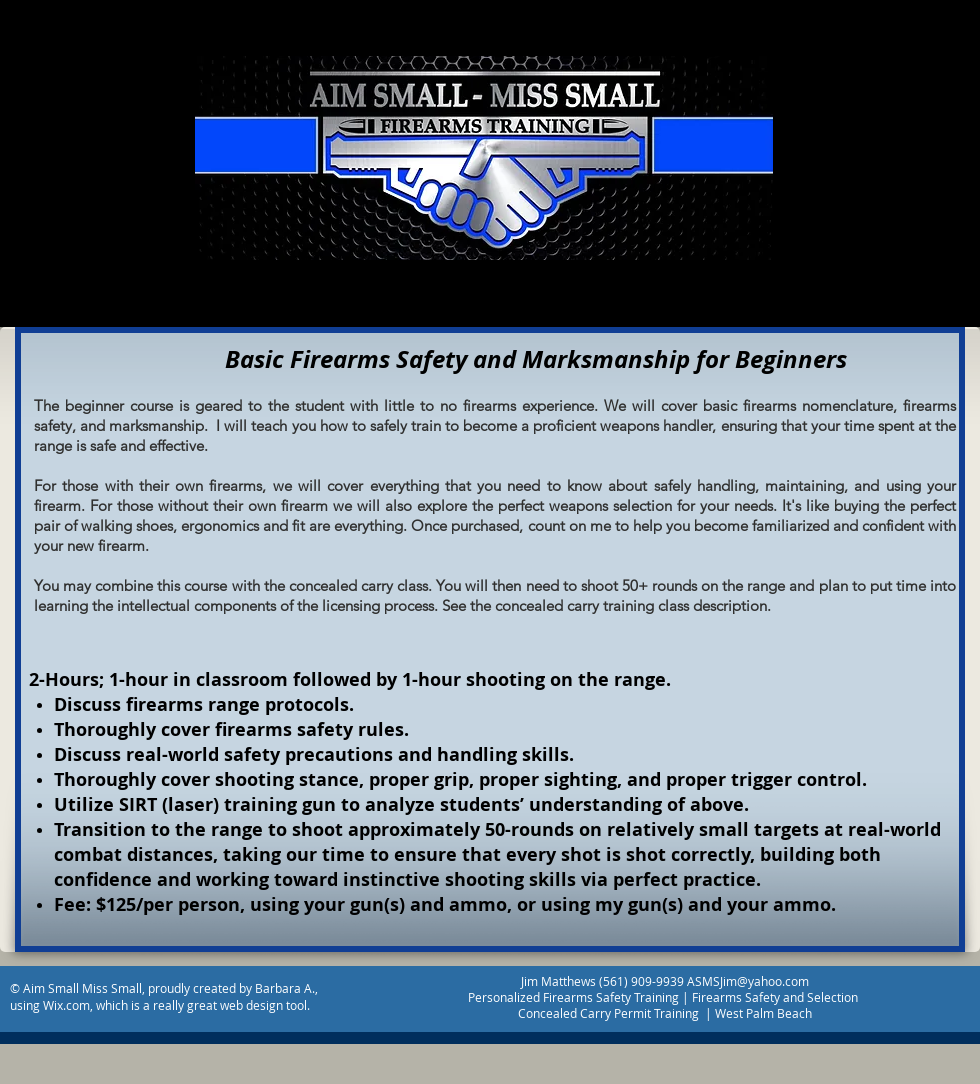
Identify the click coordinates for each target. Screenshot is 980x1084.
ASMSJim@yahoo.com (748, 981)
